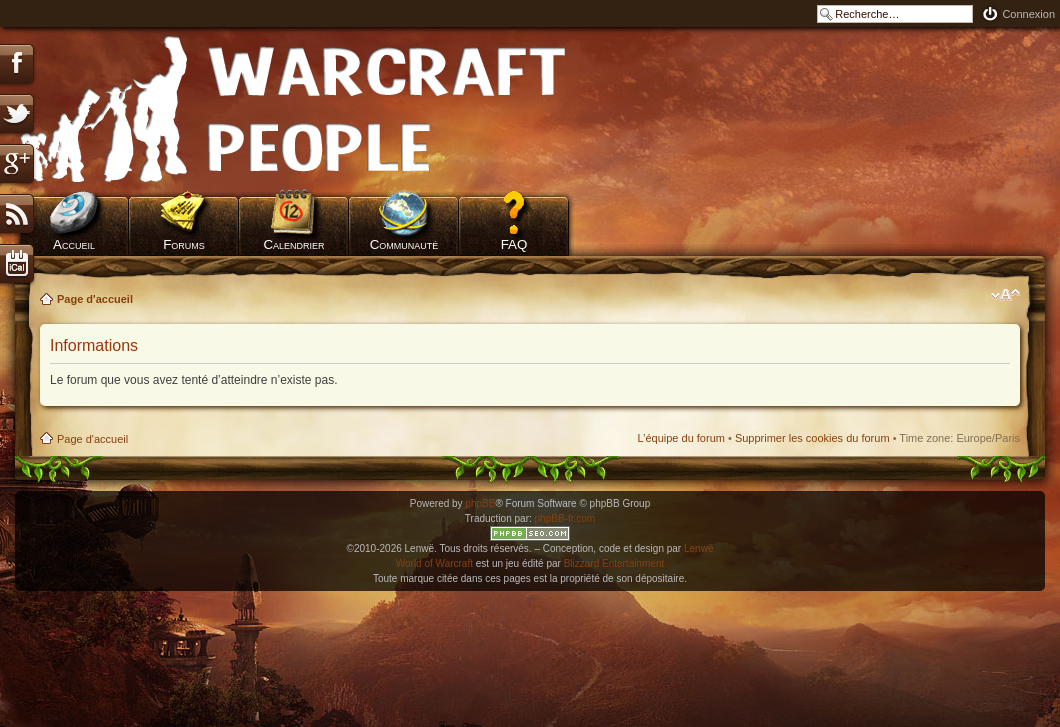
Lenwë (698, 548)
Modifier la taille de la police (1005, 295)
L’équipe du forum (680, 438)
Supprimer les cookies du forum (812, 438)
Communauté (404, 244)
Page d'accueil (95, 299)
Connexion (1028, 14)
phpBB (480, 503)
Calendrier (293, 244)
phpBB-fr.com (565, 518)
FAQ (514, 244)
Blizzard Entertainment (614, 563)
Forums (184, 244)
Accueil (74, 244)
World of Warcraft (434, 563)
